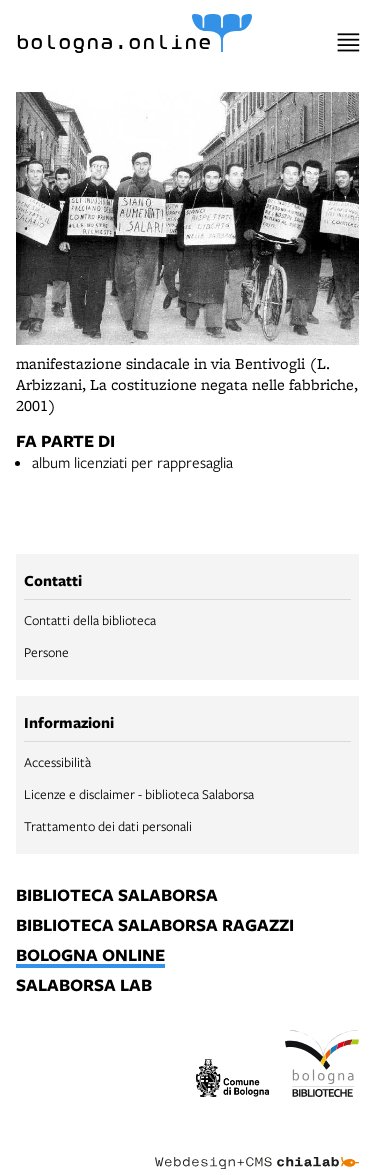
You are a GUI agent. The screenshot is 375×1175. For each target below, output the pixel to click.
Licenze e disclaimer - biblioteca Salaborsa (139, 794)
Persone (46, 652)
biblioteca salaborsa (117, 896)
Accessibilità (57, 762)
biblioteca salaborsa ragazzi (155, 926)
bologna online (90, 956)
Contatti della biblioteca (90, 620)
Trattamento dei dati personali (108, 826)
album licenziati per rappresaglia (132, 462)
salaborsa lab (84, 986)
